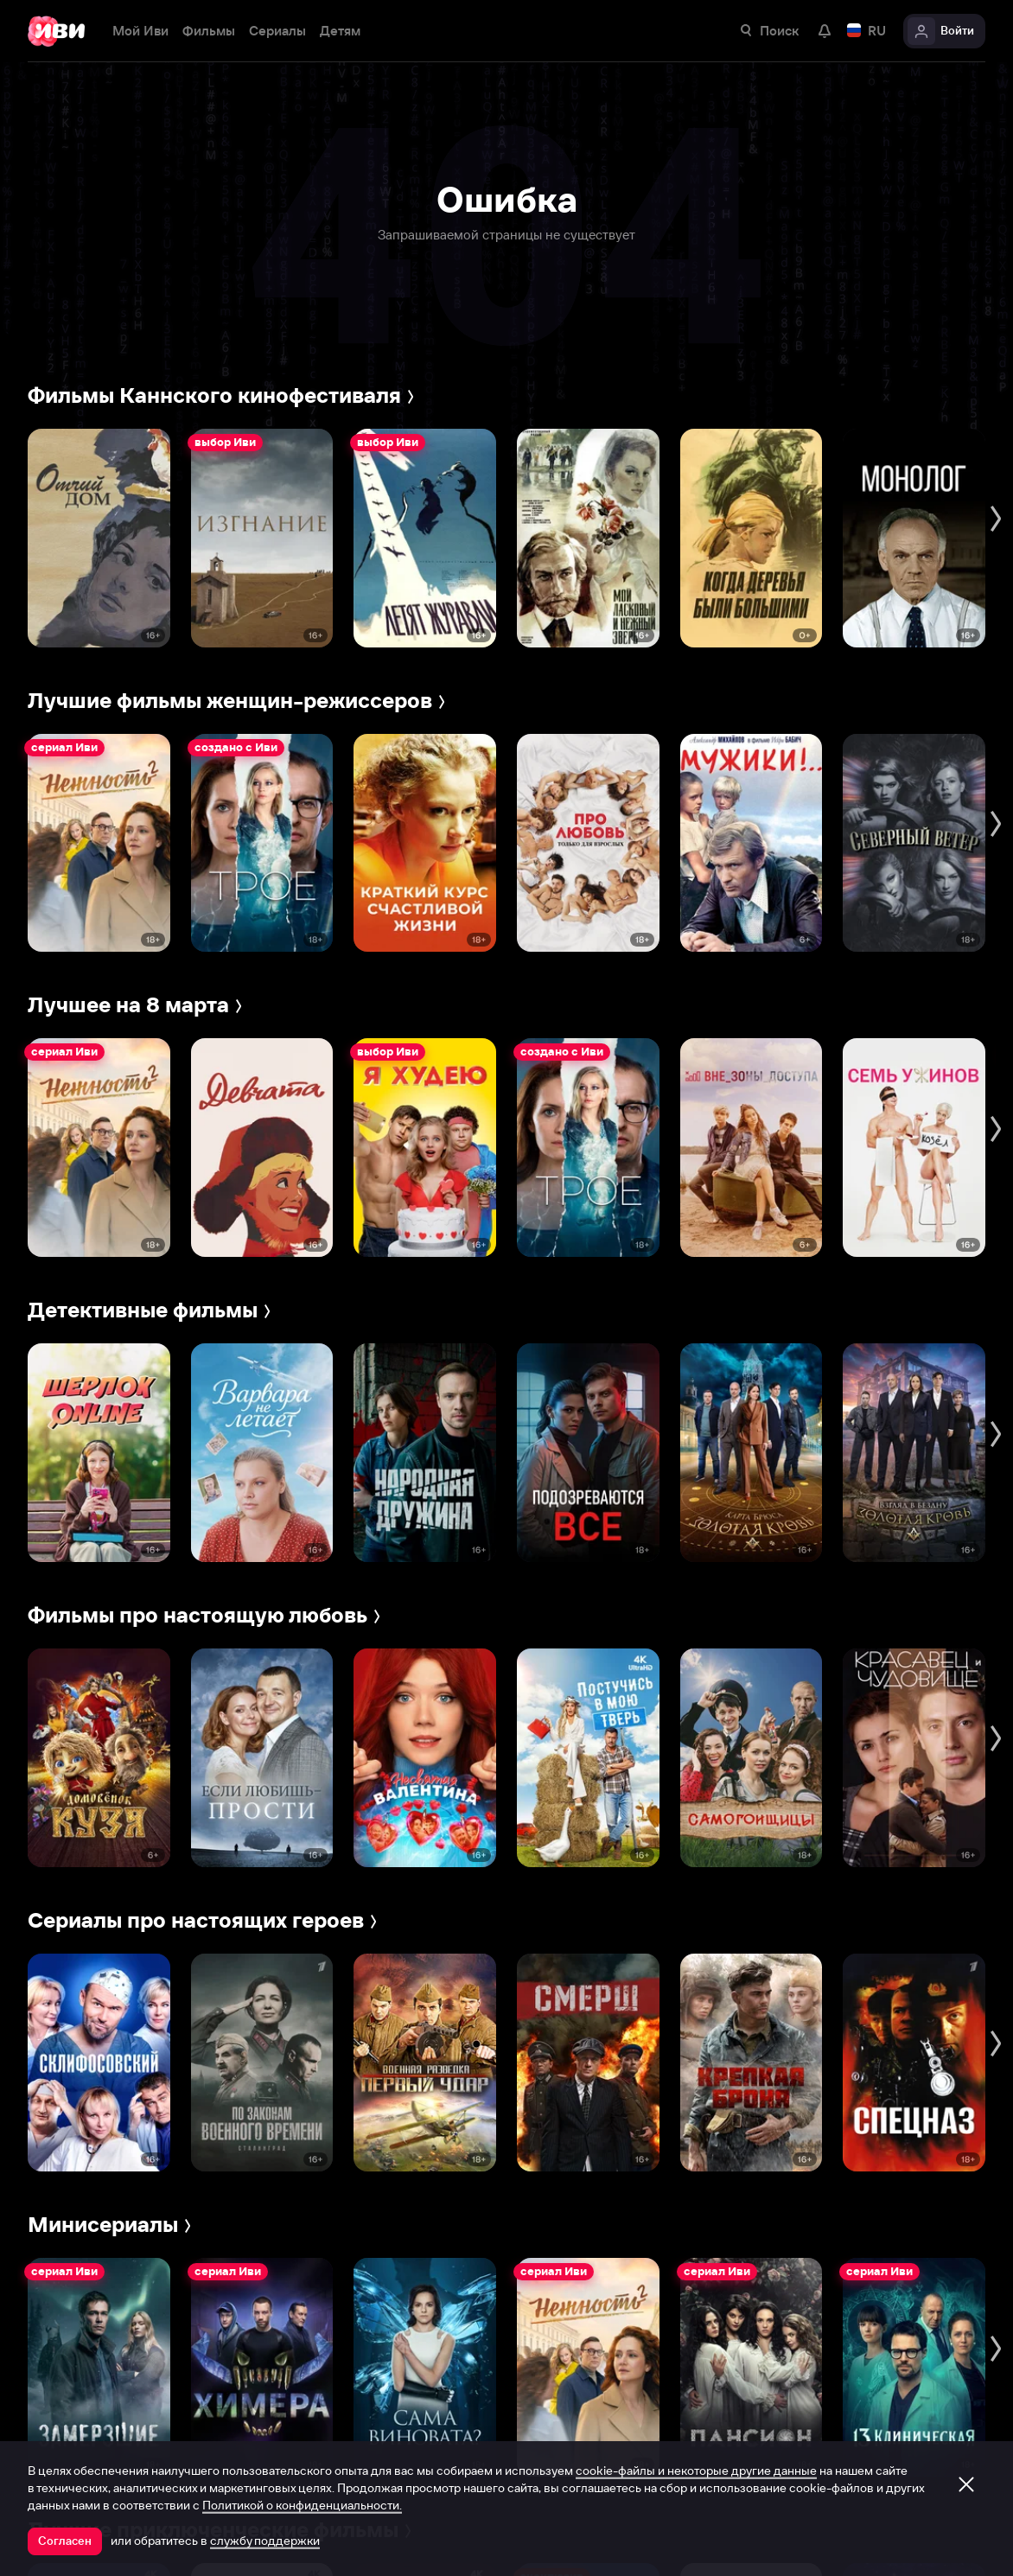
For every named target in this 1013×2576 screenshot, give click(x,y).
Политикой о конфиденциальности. (302, 2505)
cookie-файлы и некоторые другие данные (696, 2470)
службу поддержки (265, 2540)
